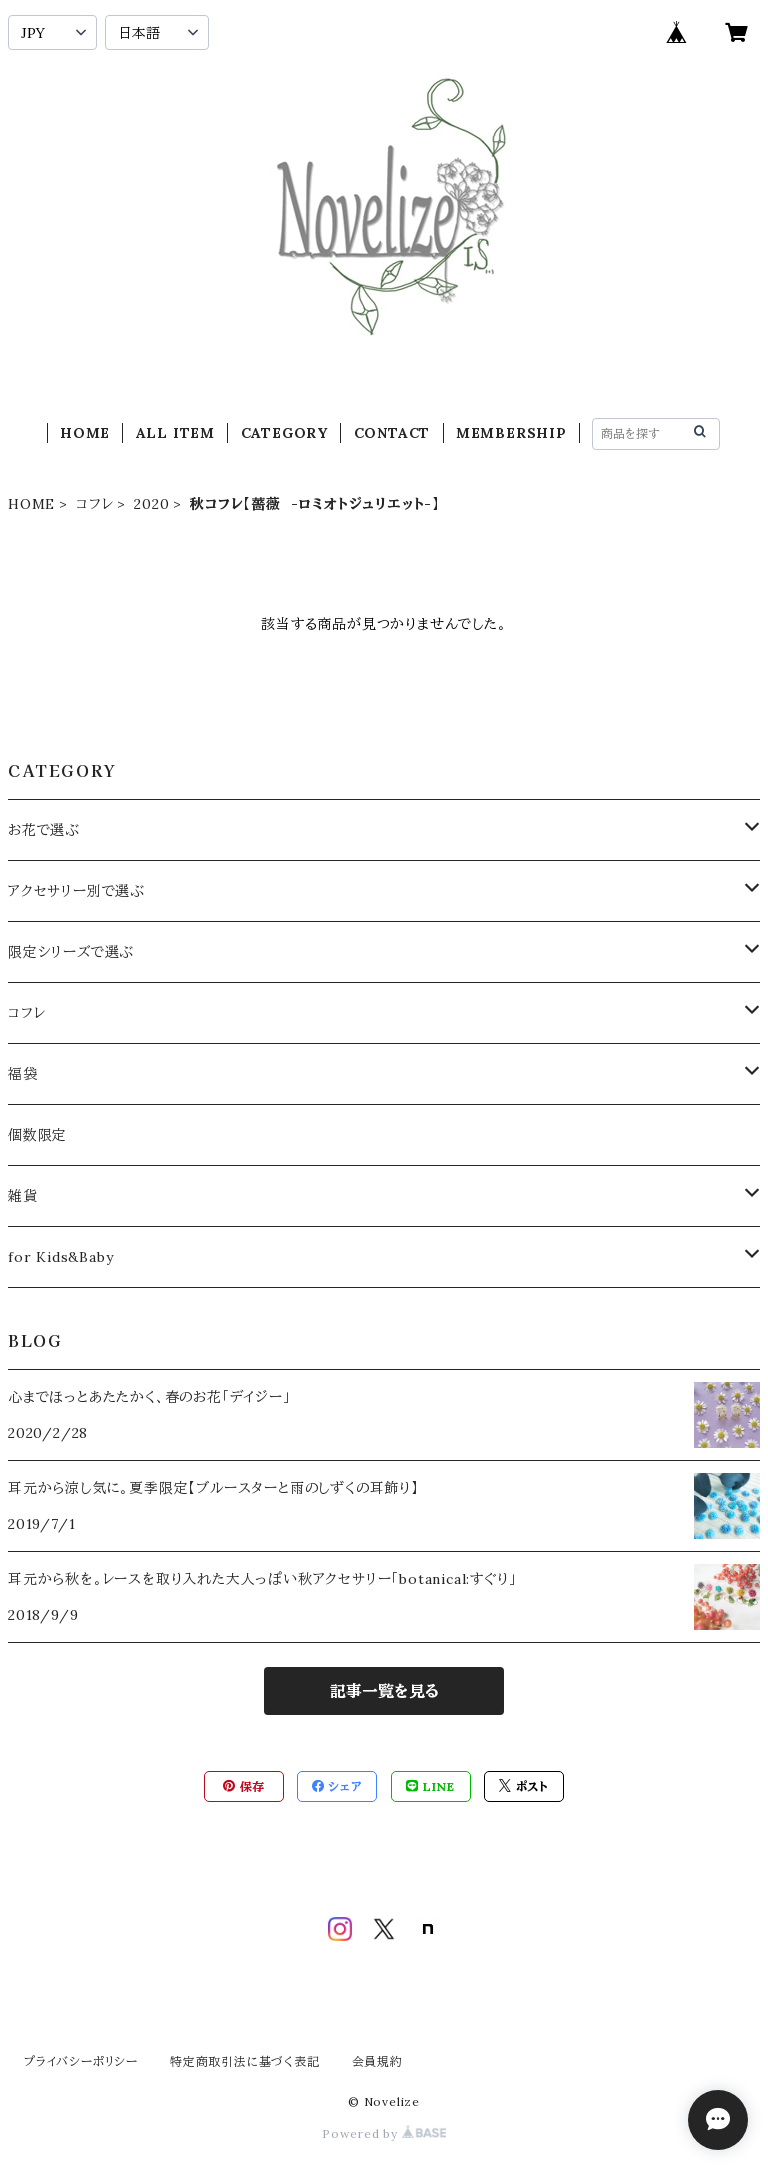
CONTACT (392, 433)
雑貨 (23, 1196)
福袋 (23, 1074)
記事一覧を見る (384, 1691)
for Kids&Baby (60, 1257)
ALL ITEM (175, 433)
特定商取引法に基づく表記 (245, 2061)
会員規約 (377, 2061)
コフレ (94, 504)
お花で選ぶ (44, 830)
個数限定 (37, 1135)
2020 (151, 504)
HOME (85, 433)
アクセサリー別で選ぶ (76, 891)
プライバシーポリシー (81, 2061)
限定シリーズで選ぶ (71, 952)
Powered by (384, 2133)
